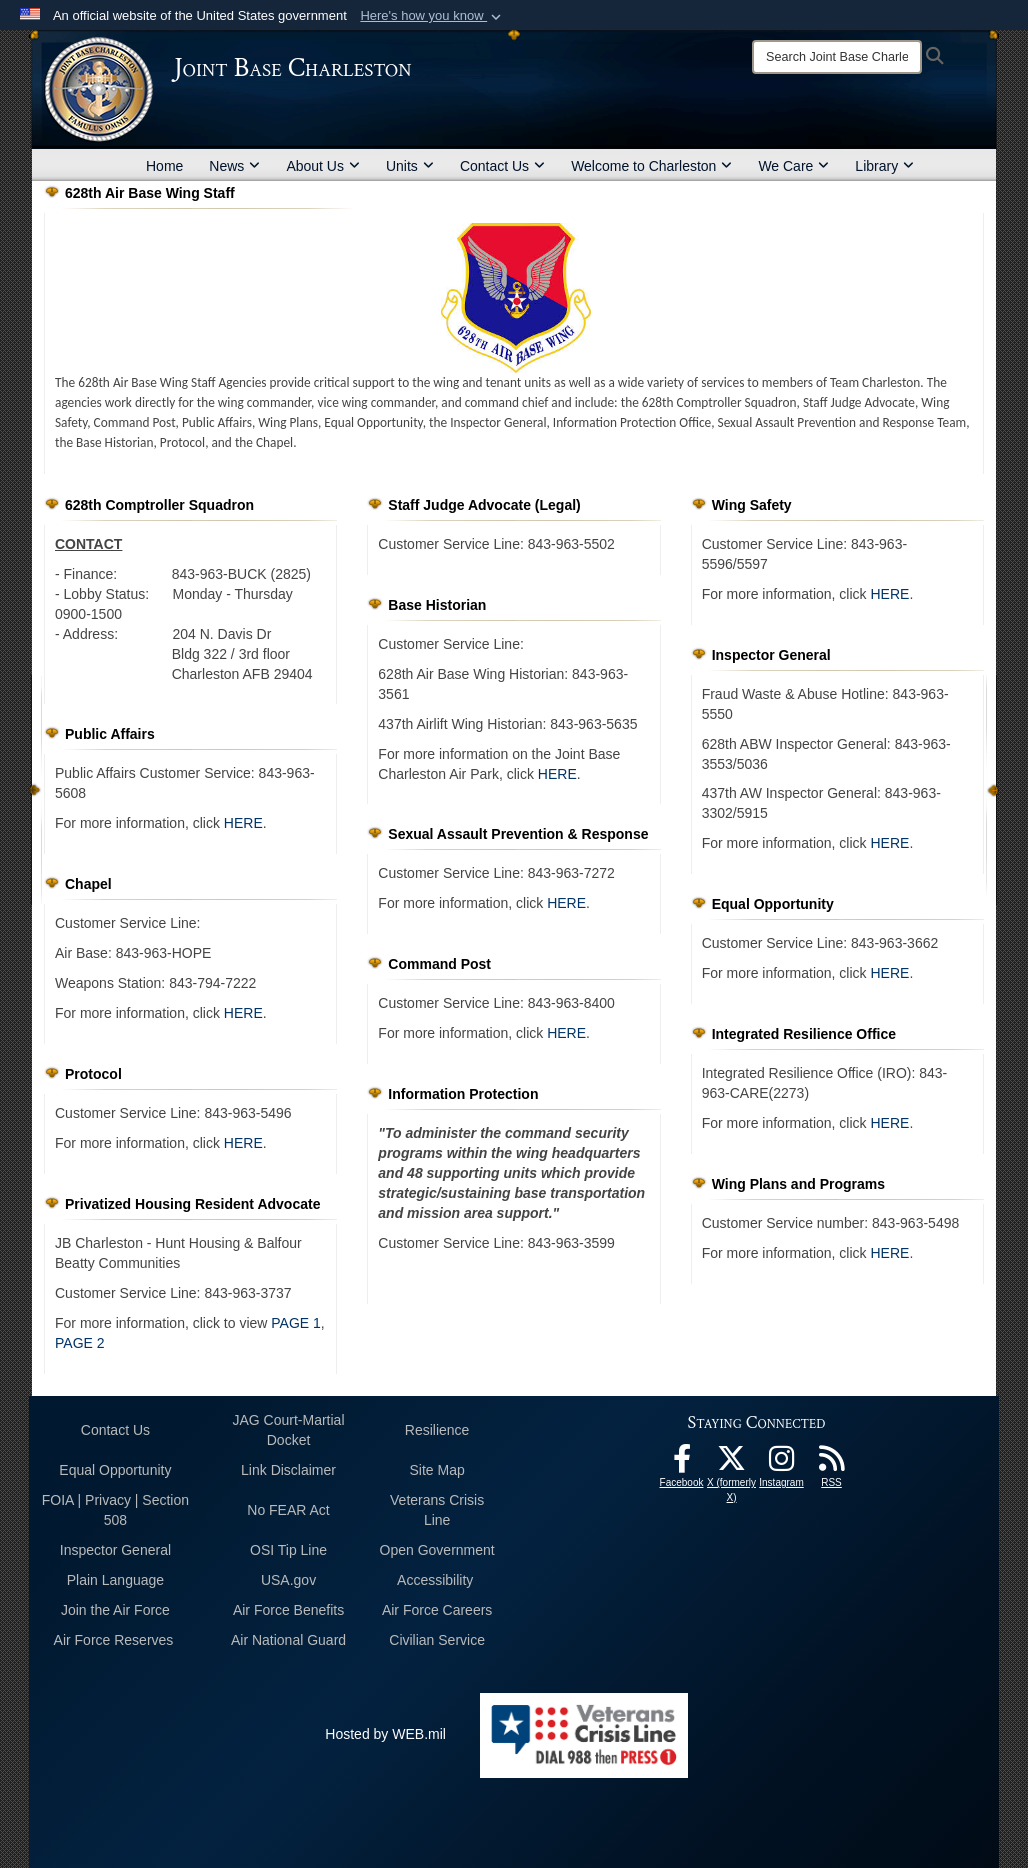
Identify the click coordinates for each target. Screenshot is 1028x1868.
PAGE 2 (80, 1343)
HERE (243, 823)
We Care (793, 166)
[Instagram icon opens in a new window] (782, 1464)
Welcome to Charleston (651, 166)
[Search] (837, 57)
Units (410, 166)
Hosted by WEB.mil (385, 1734)
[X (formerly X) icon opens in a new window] (732, 1464)
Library (884, 166)
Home (164, 166)
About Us (323, 166)
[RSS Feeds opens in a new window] (832, 1464)
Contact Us (502, 166)
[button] (432, 16)
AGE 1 (300, 1323)
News (234, 166)
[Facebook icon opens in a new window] (682, 1464)
